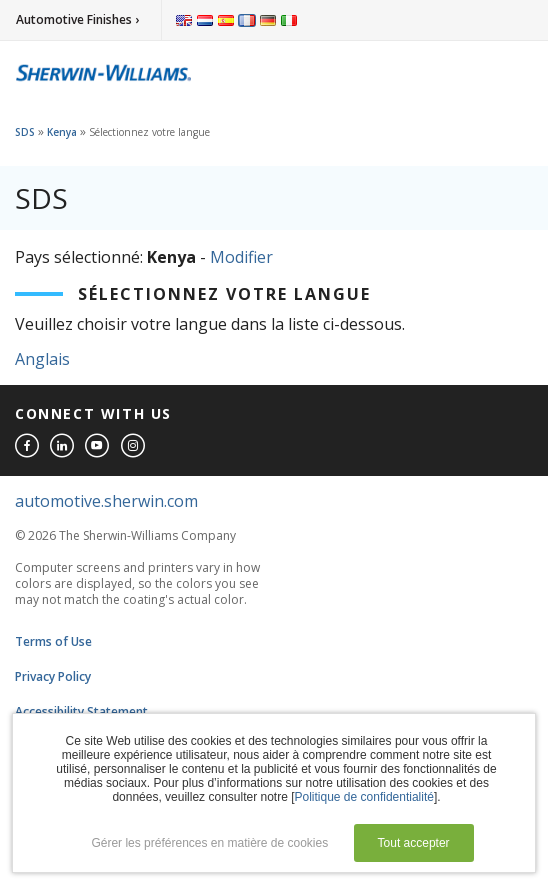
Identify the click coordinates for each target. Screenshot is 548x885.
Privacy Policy (53, 676)
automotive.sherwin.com (106, 501)
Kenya (62, 132)
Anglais (42, 359)
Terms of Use (53, 641)
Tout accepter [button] (414, 843)
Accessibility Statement (81, 711)
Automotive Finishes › (77, 19)
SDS (25, 132)
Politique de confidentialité (364, 797)
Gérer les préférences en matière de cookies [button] (209, 843)
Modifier (241, 257)
